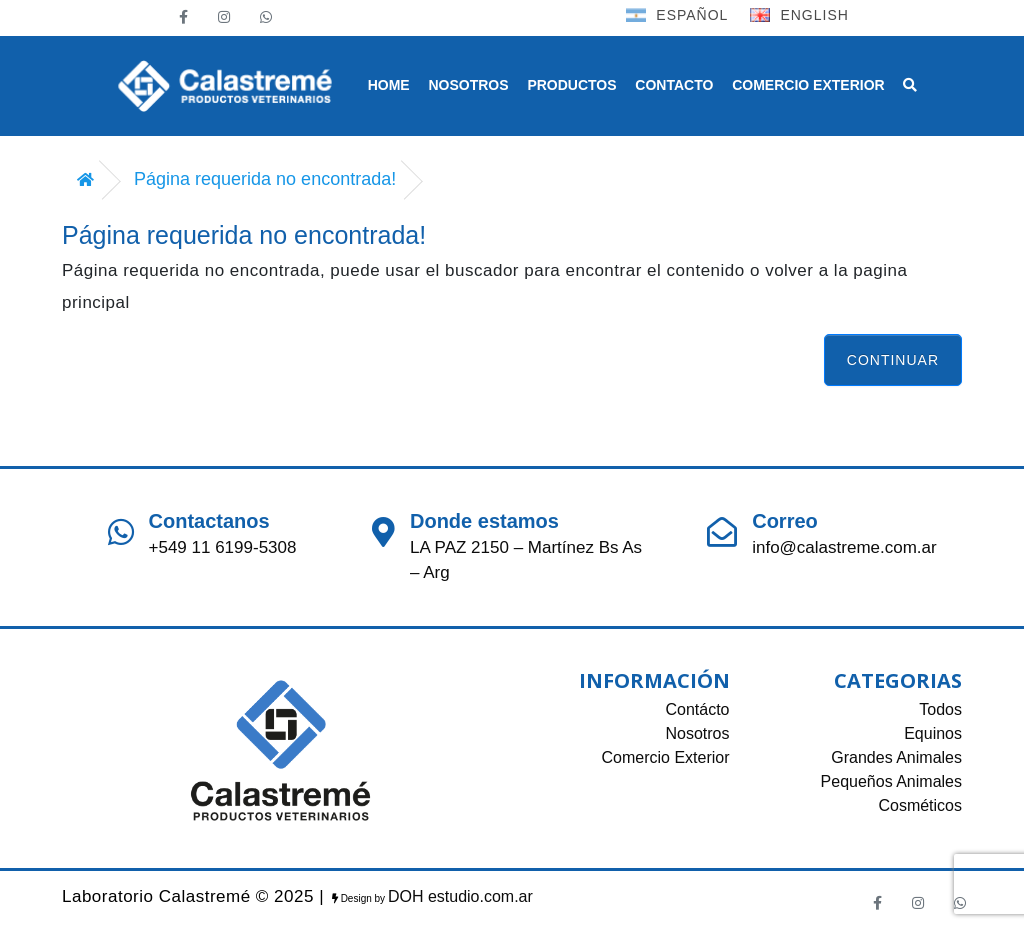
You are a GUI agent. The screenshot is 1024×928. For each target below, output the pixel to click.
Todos (940, 709)
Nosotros (697, 733)
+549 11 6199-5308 (223, 547)
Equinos (933, 733)
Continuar (893, 360)
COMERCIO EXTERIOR (808, 85)
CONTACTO (674, 85)
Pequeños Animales (891, 781)
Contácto (697, 709)
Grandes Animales (896, 757)
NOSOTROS (468, 85)
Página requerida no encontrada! (265, 179)
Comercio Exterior (665, 757)
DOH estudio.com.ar (460, 896)
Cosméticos (920, 805)
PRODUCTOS (571, 85)
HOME (389, 85)
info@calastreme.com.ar (844, 547)
